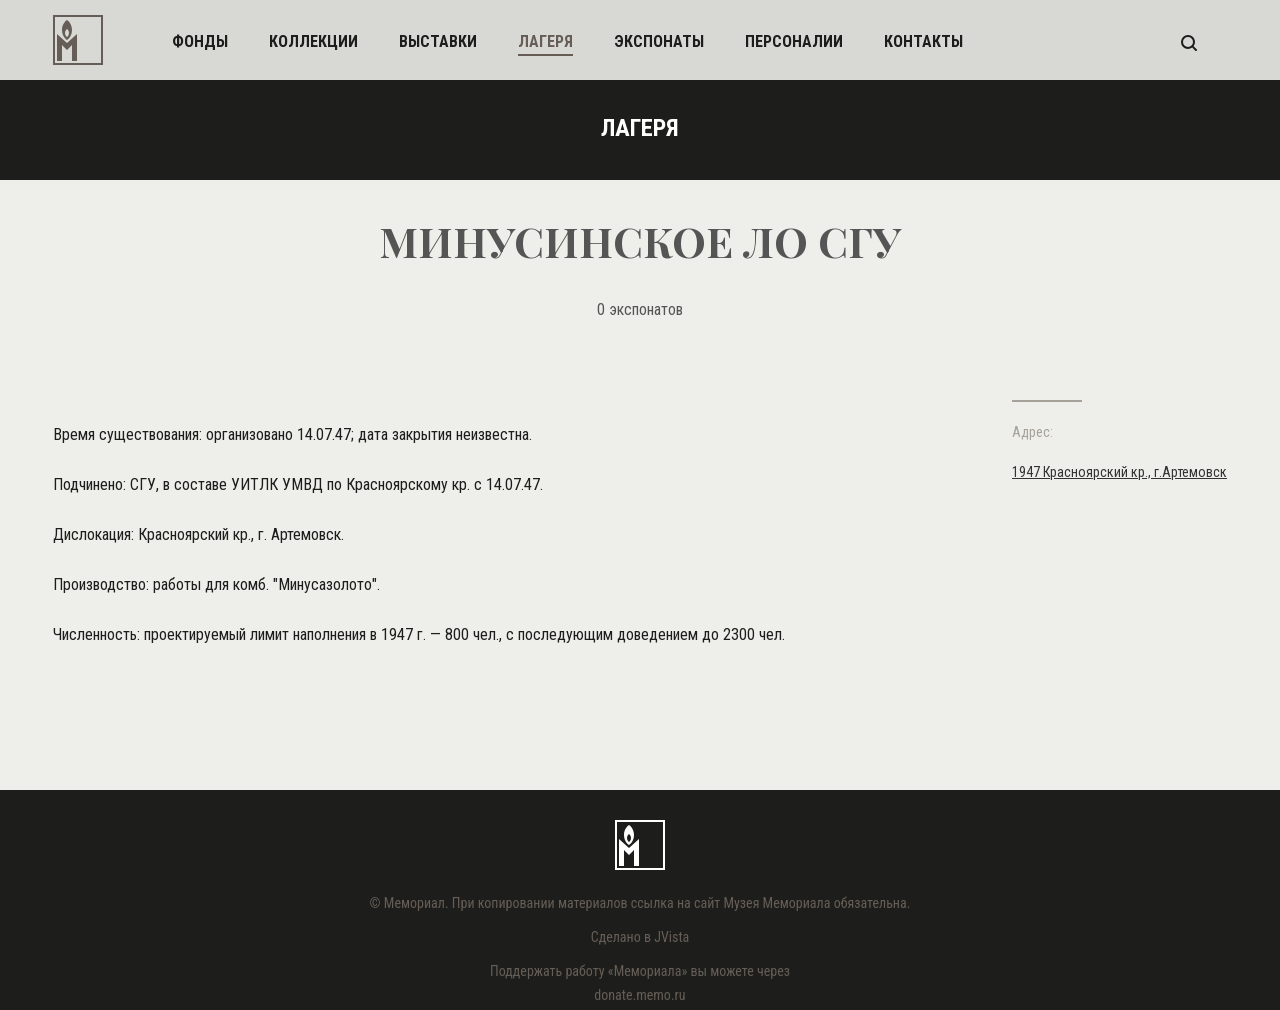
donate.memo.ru (639, 995)
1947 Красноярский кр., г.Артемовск (1119, 472)
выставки (438, 41)
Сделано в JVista (640, 937)
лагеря (545, 41)
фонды (200, 41)
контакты (923, 41)
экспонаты (659, 41)
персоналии (794, 41)
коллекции (313, 41)
